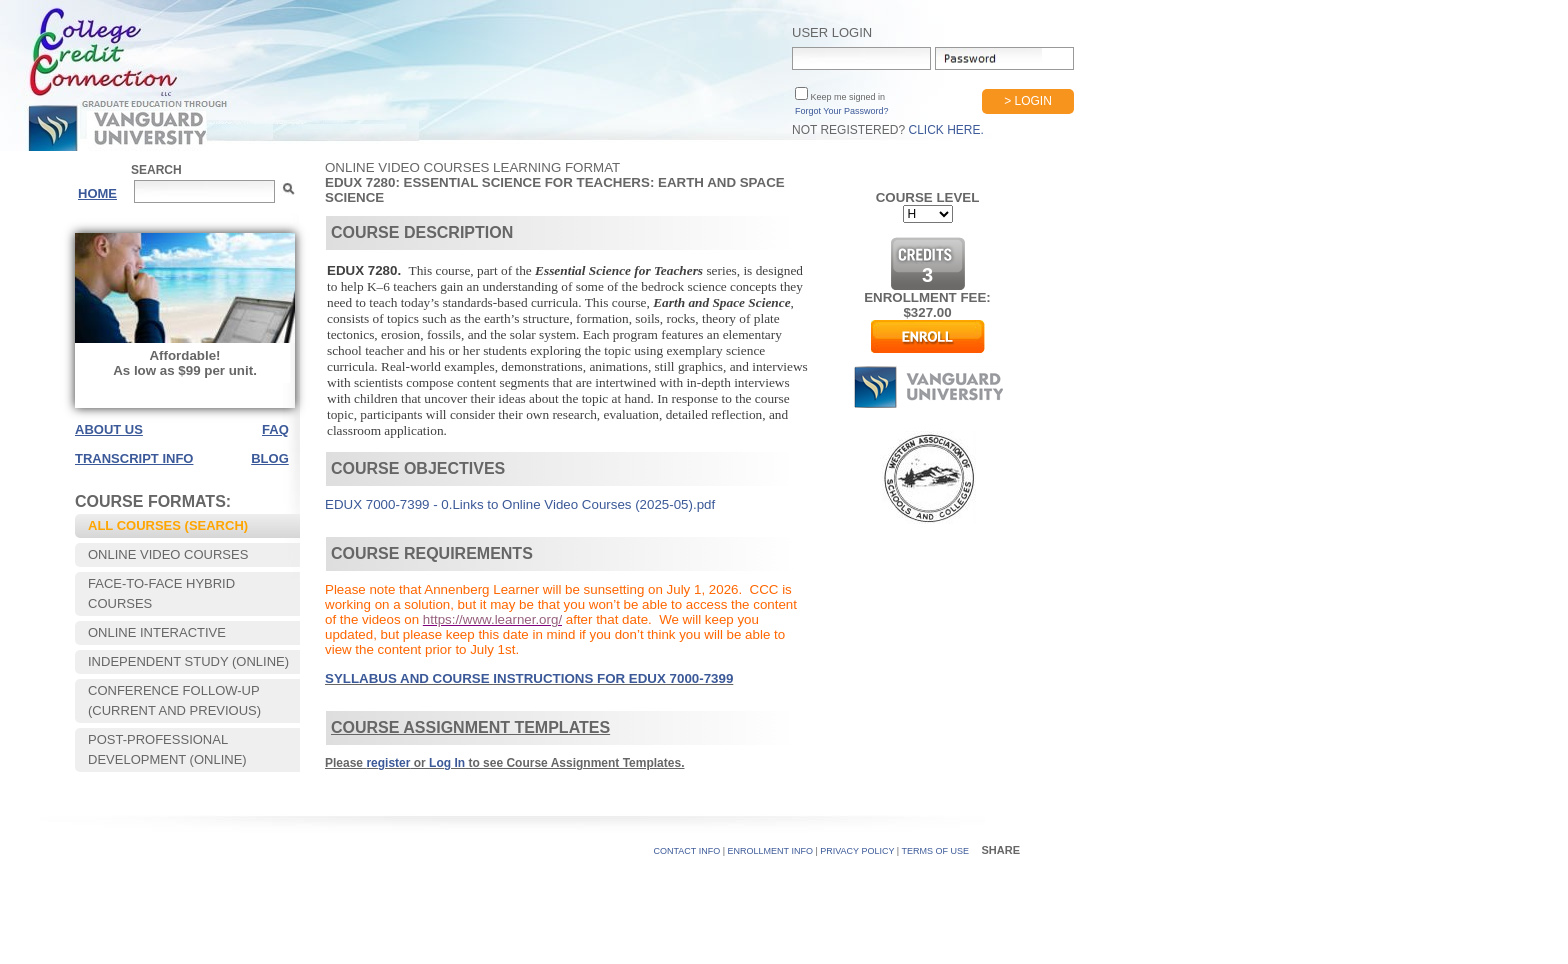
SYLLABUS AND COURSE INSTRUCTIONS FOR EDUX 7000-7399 (529, 678)
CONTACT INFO (687, 851)
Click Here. (945, 130)
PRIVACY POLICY (857, 851)
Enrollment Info (770, 851)
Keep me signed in (846, 97)
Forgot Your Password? (842, 111)
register (388, 763)
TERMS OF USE (935, 851)
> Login (1028, 101)
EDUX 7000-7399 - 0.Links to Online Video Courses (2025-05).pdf (520, 504)
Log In (447, 763)
